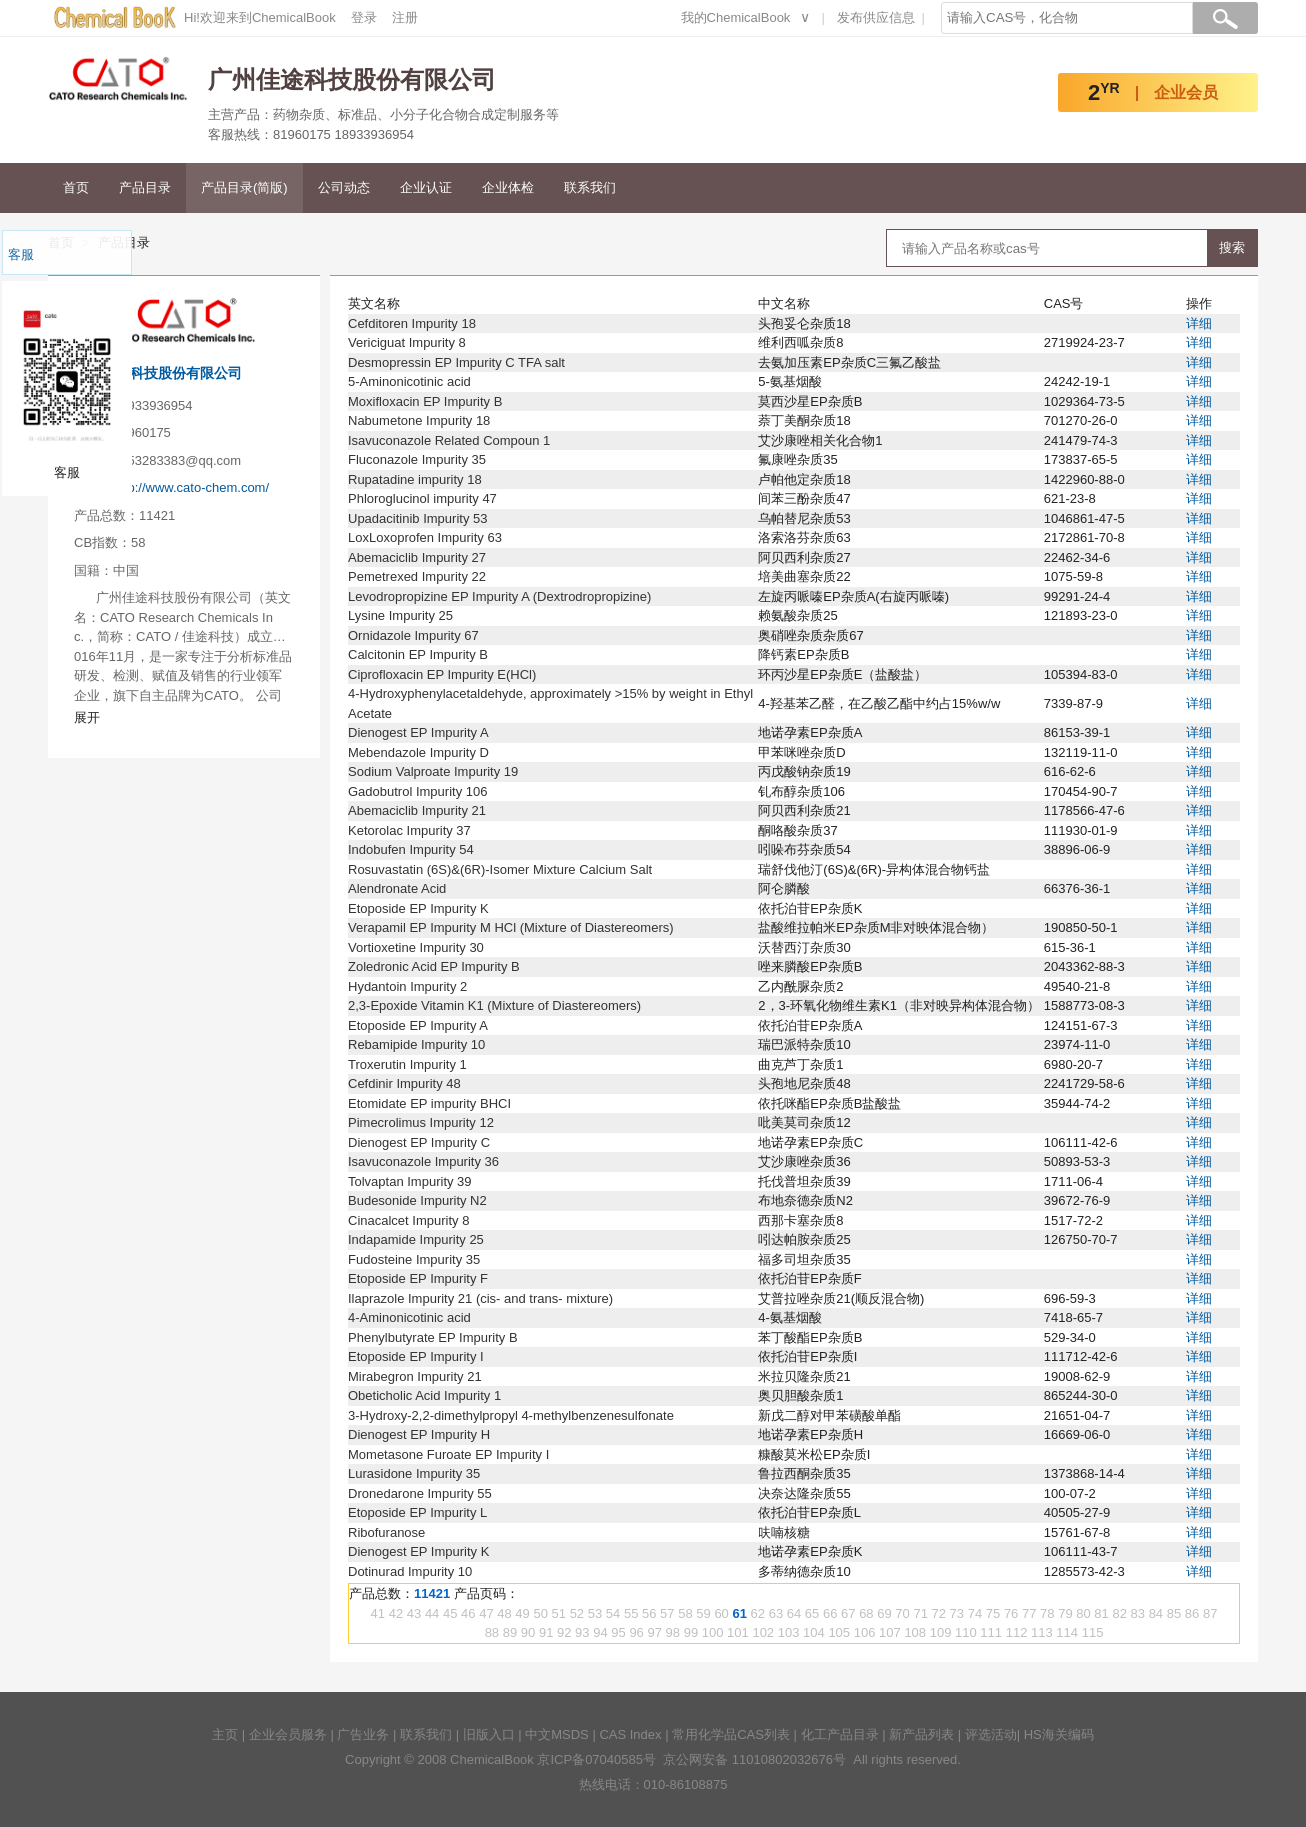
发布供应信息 (876, 17)
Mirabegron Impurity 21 (415, 1376)
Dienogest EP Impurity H (419, 1434)
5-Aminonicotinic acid (409, 381)
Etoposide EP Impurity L (417, 1512)
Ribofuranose (386, 1532)
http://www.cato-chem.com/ (191, 487)
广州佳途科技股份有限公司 (158, 373)
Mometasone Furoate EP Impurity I (448, 1454)
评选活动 (991, 1734)
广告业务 (363, 1734)
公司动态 (344, 187)
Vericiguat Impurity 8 (407, 342)
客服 (21, 254)
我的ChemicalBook (736, 17)
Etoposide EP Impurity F (418, 1278)
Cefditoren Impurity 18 (412, 323)
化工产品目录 (840, 1734)
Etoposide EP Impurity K (418, 908)
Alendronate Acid (397, 888)
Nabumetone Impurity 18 (419, 420)
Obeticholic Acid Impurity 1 (424, 1395)
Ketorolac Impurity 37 (409, 830)
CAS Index (630, 1734)
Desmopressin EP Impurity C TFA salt (456, 362)
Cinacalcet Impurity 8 (408, 1220)
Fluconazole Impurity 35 (417, 459)
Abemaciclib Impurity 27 (417, 557)
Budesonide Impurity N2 (417, 1200)
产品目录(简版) (244, 187)
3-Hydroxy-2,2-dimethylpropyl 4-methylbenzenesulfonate (511, 1415)
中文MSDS (557, 1734)
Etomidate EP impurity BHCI (429, 1103)
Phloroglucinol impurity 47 (422, 498)
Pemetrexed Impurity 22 (417, 576)
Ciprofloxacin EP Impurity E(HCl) (442, 674)
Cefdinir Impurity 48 (404, 1083)
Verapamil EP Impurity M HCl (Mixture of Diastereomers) (511, 927)
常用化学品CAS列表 (731, 1734)
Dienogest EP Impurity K (418, 1551)
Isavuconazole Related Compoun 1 (449, 440)
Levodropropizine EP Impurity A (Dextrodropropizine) (499, 596)
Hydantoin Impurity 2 (407, 986)
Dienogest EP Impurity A (418, 732)
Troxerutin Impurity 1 (407, 1064)
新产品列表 (921, 1734)
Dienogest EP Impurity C (419, 1142)
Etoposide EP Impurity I (416, 1356)
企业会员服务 (288, 1734)
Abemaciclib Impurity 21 (417, 810)
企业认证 (426, 187)
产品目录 (145, 187)
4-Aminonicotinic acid (409, 1317)
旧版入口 (489, 1734)
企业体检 (508, 187)
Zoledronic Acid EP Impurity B (434, 966)
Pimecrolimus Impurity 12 (421, 1122)
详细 (1199, 323)
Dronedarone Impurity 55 (420, 1493)
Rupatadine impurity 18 (415, 479)
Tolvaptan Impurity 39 (410, 1181)
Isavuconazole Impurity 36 (423, 1161)
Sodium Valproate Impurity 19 (433, 771)
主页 (225, 1734)
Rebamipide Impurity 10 (416, 1044)
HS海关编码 (1059, 1734)
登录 (364, 17)
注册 (405, 17)
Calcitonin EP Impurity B (418, 654)
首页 (76, 187)
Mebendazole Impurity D (418, 752)
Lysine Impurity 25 (400, 615)
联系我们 (590, 187)
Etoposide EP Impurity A (418, 1025)
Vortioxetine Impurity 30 (416, 947)
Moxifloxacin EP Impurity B (425, 401)
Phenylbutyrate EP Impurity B (433, 1337)
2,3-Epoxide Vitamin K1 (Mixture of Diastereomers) (494, 1005)
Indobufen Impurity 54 (411, 849)
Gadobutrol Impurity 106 (417, 791)
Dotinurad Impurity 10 (410, 1571)
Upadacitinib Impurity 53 (417, 518)
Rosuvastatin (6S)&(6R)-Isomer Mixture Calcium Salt (500, 869)
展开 (87, 717)
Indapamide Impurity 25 (416, 1239)
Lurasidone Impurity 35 (414, 1473)
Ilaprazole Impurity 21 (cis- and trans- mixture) (480, 1298)
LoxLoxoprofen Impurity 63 (425, 537)
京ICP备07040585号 (596, 1759)
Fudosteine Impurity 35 (414, 1259)
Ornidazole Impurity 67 (413, 635)
